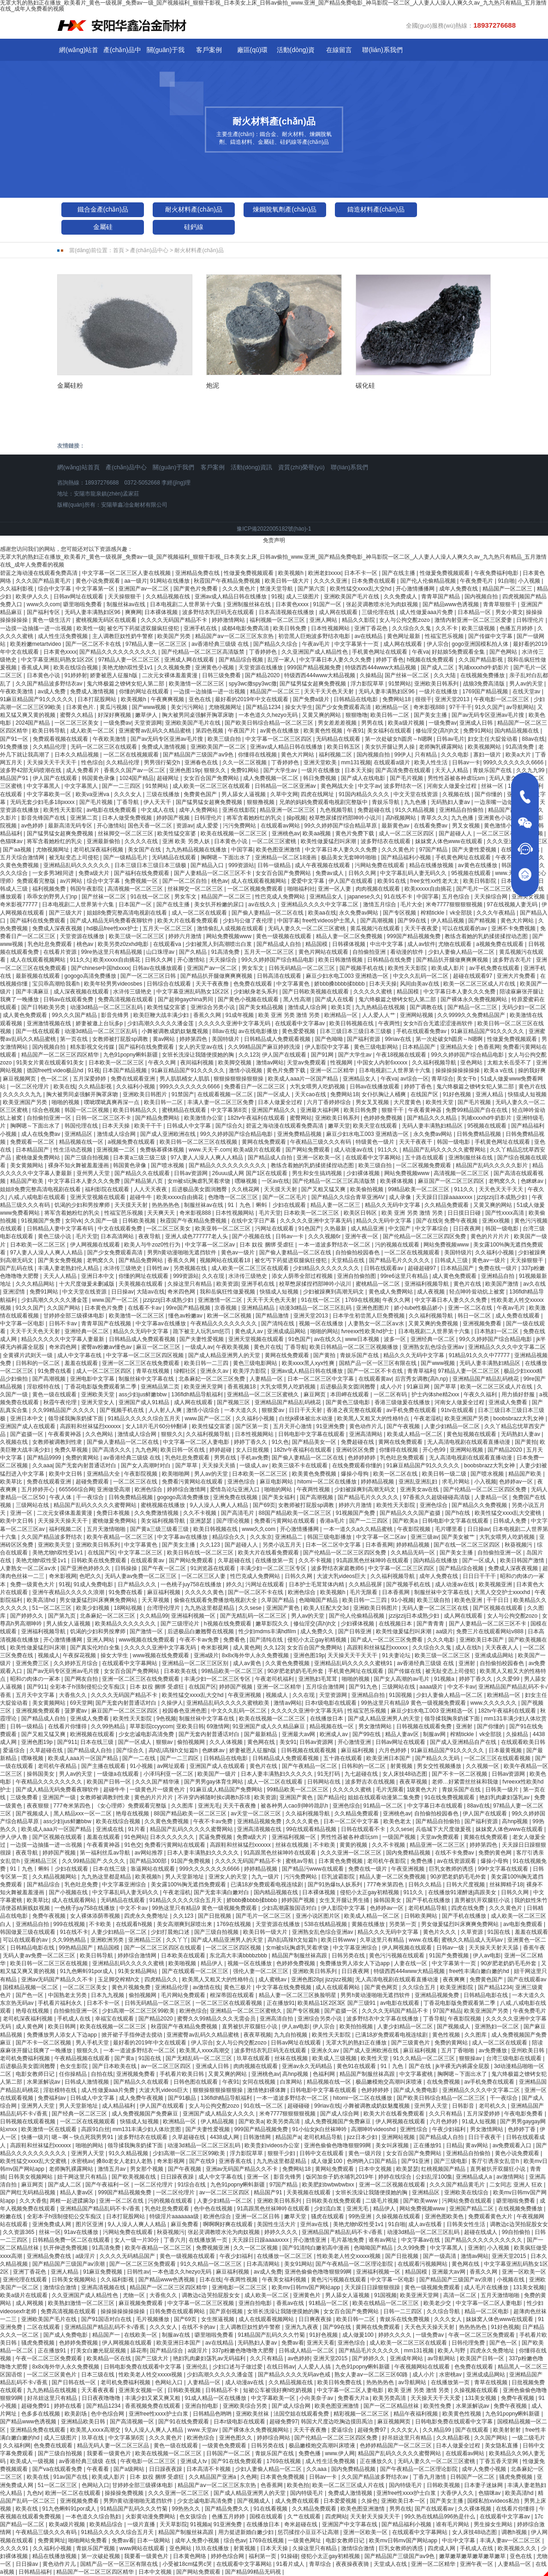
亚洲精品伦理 (172, 1987)
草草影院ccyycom (151, 1726)
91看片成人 (291, 2564)
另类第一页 (403, 1924)
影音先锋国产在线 (44, 818)
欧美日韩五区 (344, 747)
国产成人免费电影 (416, 2090)
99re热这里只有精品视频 (112, 952)
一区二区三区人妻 (204, 1576)
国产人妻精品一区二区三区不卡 (213, 873)
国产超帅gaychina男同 (186, 999)
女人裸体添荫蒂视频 (95, 1916)
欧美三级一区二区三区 (137, 936)
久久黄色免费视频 (288, 1663)
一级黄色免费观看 (225, 2445)
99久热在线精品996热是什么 (441, 2516)
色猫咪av (12, 841)
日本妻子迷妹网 (484, 2485)
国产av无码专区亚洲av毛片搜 (489, 715)
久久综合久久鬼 (412, 628)
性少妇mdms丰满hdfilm (268, 1631)
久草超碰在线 (235, 1560)
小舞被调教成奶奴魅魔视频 (175, 1031)
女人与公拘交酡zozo (405, 620)
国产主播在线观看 (104, 1766)
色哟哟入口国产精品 (372, 2161)
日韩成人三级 (452, 1260)
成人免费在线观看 (518, 1315)
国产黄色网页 (381, 1987)
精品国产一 (106, 2335)
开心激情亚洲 (355, 1742)
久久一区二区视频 (245, 762)
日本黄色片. (81, 707)
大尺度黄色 (408, 1102)
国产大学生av (280, 770)
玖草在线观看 (254, 2058)
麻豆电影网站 (277, 1481)
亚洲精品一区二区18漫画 (286, 857)
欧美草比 (12, 1481)
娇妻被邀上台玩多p (100, 1023)
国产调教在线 (427, 1007)
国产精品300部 (149, 1861)
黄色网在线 (261, 1742)
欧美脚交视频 (235, 1062)
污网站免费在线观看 (380, 865)
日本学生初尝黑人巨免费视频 (369, 1315)
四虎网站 (336, 2516)
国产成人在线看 (335, 999)
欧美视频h (291, 573)
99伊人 (402, 754)
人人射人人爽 (166, 1410)
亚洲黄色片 (307, 2295)
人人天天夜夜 (151, 1189)
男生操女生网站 (494, 2524)
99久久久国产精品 (75, 1015)
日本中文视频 (375, 2169)
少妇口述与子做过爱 (238, 2366)
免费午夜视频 (461, 1220)
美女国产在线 (145, 849)
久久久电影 (455, 754)
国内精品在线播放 (436, 1560)
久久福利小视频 (136, 1086)
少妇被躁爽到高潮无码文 (334, 1291)
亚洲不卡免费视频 (514, 928)
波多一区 (395, 1339)
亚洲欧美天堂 (98, 1394)
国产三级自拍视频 (87, 1157)
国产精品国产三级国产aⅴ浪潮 (69, 2264)
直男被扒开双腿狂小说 (482, 1900)
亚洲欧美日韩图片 (145, 1094)
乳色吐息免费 (82, 1884)
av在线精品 (369, 636)
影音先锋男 (115, 1015)
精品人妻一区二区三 (336, 1205)
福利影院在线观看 (108, 1189)
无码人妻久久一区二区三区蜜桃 (307, 928)
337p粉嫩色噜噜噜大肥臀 (243, 2350)
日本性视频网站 (331, 628)
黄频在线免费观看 (486, 1837)
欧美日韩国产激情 (523, 1560)
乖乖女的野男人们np (53, 896)
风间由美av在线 (420, 984)
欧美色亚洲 (468, 1600)
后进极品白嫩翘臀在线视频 (201, 1631)
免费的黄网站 (83, 1457)
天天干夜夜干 (416, 1142)
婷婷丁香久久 (251, 1442)
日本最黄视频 (505, 1750)
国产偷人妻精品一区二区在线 (268, 913)
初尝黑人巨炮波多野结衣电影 (314, 636)
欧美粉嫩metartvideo (36, 644)
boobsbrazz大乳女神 (519, 1418)
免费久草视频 (71, 1450)
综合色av (235, 2540)
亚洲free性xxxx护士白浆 (159, 2414)
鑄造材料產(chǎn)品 (376, 209)
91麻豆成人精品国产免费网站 (227, 1789)
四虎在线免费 (468, 1908)
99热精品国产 (77, 1947)
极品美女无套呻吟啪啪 (349, 857)
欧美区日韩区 (361, 1213)
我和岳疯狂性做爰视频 (228, 1291)
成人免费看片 (83, 770)
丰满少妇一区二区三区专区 (274, 1568)
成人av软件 (421, 944)
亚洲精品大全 (457, 1047)
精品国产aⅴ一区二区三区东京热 (235, 636)
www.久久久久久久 (494, 1703)
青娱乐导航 (386, 802)
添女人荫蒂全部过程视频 (303, 1276)
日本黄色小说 (44, 675)
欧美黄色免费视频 (315, 1474)
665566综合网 (76, 1489)
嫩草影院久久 (273, 1623)
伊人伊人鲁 (14, 1837)
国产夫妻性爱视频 (475, 849)
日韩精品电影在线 (33, 1947)
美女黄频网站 (27, 1165)
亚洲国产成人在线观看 (28, 1426)
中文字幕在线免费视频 (284, 1987)
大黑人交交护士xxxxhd (503, 1592)
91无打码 (329, 1774)
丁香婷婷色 (263, 652)
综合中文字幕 (55, 588)
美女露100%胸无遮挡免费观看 (189, 1884)
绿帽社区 (185, 1371)
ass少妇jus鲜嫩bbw (143, 1394)
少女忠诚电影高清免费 (147, 1734)
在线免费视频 (444, 2082)
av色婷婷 (33, 825)
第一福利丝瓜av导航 (105, 1852)
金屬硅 (103, 226)
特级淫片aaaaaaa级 (174, 2216)
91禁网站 (399, 683)
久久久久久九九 (23, 1094)
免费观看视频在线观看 (61, 739)
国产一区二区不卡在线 (94, 644)
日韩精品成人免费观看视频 (278, 1039)
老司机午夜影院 (387, 1861)
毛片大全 (411, 904)
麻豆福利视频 (164, 1592)
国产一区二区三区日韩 (148, 976)
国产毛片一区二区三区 (484, 889)
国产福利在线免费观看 (142, 873)
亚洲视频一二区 (116, 1149)
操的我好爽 (532, 1070)
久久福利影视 (17, 588)
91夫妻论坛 (397, 1655)
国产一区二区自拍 (185, 881)
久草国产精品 (278, 1600)
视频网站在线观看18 (226, 1260)
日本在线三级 (97, 1742)
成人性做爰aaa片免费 (426, 612)
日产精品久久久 (138, 1584)
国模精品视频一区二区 (31, 1987)
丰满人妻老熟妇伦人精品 (69, 1268)
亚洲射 (468, 1663)
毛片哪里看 (449, 1529)
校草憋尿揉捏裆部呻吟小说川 (345, 818)
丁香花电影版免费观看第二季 (101, 1386)
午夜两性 (389, 1023)
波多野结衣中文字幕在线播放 (383, 2018)
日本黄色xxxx (292, 604)
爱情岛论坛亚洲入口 (235, 1489)
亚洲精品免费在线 (198, 573)
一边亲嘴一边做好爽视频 (505, 802)
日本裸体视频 (161, 612)
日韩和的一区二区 (38, 1363)
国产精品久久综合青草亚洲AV (348, 1197)
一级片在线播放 (439, 691)
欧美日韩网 (62, 2026)
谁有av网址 (383, 2240)
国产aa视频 (18, 849)
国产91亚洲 (416, 2161)
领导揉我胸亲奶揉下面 (76, 1418)
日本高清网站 (118, 1236)
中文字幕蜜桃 (416, 2074)
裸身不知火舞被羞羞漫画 (79, 1165)
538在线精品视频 (326, 1924)
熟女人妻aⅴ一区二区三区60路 (371, 2374)
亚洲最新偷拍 (104, 841)
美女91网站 (298, 2264)
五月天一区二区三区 (168, 928)
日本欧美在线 (181, 1671)
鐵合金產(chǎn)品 (102, 209)
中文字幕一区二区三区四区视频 (145, 1355)
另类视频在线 (190, 1268)
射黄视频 (402, 1766)
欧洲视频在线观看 (93, 1734)
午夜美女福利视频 (285, 2279)
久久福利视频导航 (435, 1062)
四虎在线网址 (318, 794)
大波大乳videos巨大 (342, 1576)
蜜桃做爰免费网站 (38, 1157)
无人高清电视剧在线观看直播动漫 (469, 1442)
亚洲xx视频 (496, 1220)
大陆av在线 (151, 1291)
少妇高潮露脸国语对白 (290, 1908)
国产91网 (323, 1055)
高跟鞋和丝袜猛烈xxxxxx (91, 1426)
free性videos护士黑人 (329, 920)
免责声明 (274, 540)
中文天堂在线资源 (416, 794)
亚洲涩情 (14, 1291)
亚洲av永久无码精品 (308, 2066)
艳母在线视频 (133, 1813)
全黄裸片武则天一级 (28, 1355)
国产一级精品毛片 (126, 857)
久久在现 (214, 1276)
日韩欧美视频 (139, 1220)
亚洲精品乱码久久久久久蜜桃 (129, 1963)
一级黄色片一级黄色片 (158, 1789)
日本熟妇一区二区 (497, 1331)
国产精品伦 (331, 1797)
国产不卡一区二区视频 (460, 1774)
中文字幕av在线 (421, 2240)
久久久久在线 (142, 841)
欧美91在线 (392, 881)
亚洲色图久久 (236, 2437)
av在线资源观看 (457, 1861)
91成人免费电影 (93, 1584)
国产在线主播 (399, 573)
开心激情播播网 (416, 588)
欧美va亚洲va (93, 794)
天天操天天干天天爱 (436, 2398)
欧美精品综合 (106, 2524)
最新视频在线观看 (38, 976)
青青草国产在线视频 (106, 1323)
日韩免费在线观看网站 (177, 2311)
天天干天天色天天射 (329, 691)
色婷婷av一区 (516, 1481)
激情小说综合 (203, 1410)
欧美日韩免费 (290, 628)
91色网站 (135, 1837)
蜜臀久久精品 (77, 715)
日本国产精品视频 (125, 1070)
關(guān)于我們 (166, 52)
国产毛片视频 (407, 778)
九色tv (34, 2493)
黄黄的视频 (354, 1845)
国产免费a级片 (312, 699)
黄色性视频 (446, 2035)
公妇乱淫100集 (434, 2177)
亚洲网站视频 (417, 1015)
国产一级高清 (440, 2256)
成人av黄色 (247, 1663)
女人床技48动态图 (405, 1774)
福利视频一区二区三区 (278, 620)
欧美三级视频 (479, 628)
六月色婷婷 (393, 1750)
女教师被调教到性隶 (57, 1442)
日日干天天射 (306, 1410)
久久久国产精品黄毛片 (44, 581)
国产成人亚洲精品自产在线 (464, 1742)
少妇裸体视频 (363, 1173)
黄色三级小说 (55, 1236)
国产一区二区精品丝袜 (391, 2406)
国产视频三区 (234, 1402)
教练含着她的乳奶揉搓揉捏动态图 (487, 936)
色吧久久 (90, 1576)
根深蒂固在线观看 (233, 1995)
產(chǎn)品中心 (122, 52)
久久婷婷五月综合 (76, 1663)
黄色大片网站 (298, 754)
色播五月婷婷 (517, 628)
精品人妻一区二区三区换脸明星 (298, 1995)
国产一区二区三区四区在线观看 (163, 1947)
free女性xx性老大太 (435, 881)
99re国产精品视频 (189, 1308)
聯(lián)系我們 (382, 49)
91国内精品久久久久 (365, 794)
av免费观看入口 (513, 2145)
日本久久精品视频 (77, 754)
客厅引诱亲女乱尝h (495, 2161)
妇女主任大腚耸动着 (493, 739)
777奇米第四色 (73, 1805)
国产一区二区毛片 (285, 1197)
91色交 (132, 1845)
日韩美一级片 (502, 1789)
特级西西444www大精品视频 (381, 667)
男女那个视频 (147, 2169)
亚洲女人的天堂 (228, 1876)
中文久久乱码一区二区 (421, 976)
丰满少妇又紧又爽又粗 (153, 2398)
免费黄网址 (52, 2540)
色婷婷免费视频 (383, 1118)
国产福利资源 (364, 1039)
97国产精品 (434, 849)
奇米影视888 (429, 707)
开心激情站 (111, 825)
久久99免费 (412, 2248)
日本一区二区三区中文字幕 (321, 1379)
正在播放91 (281, 2003)
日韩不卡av (63, 1323)
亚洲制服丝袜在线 (249, 604)
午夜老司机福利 (275, 1679)
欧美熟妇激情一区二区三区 (82, 2303)
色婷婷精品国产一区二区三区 (396, 2445)
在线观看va (168, 944)
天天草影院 (173, 2524)
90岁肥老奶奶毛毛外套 (296, 1671)
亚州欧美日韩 (528, 2050)
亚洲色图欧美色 (445, 2216)
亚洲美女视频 (529, 896)
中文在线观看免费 (120, 1228)
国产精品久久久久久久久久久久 (118, 652)
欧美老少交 (438, 2303)
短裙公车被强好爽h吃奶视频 (278, 2390)
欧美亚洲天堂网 (204, 1386)
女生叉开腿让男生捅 (344, 1900)
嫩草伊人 (147, 715)
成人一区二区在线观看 (200, 913)
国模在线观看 (267, 2516)
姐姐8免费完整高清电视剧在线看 (128, 913)
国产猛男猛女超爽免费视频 (313, 683)
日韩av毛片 (450, 739)
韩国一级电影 (454, 1142)
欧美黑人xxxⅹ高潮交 (205, 2050)
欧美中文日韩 (66, 1474)
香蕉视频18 (242, 1386)
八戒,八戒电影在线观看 (37, 1197)
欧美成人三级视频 (335, 2058)
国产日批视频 (215, 1916)
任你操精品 (73, 2074)
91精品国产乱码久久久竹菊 (272, 2335)
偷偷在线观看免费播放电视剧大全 (216, 1600)
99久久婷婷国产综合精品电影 (278, 960)
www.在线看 (424, 1940)
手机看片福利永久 (60, 2003)
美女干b (467, 1078)
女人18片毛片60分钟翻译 (157, 1426)
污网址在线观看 (275, 1228)
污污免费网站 (240, 825)
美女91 (288, 1742)
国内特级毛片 (406, 2485)
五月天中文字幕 (36, 1695)
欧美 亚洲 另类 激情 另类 (290, 1015)
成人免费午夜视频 (142, 2098)
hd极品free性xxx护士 (113, 928)
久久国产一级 (101, 1220)
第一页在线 (74, 1039)
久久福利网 (16, 2445)
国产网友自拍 (82, 1679)
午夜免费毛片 (477, 581)
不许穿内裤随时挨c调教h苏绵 (214, 1797)
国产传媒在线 (405, 1671)
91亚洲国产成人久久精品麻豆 (269, 1726)
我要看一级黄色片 (109, 2453)
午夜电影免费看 (524, 2113)
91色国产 (309, 1228)
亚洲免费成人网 (52, 2224)
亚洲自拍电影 (255, 2303)
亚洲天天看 (320, 2343)
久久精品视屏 (366, 1584)
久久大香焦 (33, 2201)
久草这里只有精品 (382, 1940)
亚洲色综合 (241, 1481)
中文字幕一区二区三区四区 (279, 739)
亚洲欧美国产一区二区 (219, 747)
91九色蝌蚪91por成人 (87, 1971)
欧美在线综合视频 (76, 667)
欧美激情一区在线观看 (49, 2129)
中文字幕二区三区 (141, 1552)
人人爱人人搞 (315, 2366)
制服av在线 (176, 2335)
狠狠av (165, 1742)
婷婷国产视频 (173, 818)
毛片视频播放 (153, 2319)
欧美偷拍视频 (367, 1189)
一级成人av (199, 1347)
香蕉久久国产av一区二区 (135, 770)
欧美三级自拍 (225, 739)
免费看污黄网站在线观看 (193, 1481)
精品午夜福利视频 (416, 2414)
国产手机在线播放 (429, 1900)
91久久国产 (489, 707)
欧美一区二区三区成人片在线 (480, 984)
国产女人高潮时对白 (146, 1465)
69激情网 (218, 1726)
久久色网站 (99, 1434)
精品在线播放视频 (432, 865)
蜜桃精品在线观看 (185, 1110)
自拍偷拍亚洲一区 (49, 1118)
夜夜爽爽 (454, 1979)
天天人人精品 (452, 770)
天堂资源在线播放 (261, 667)
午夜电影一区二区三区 (502, 699)
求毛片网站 (456, 1481)
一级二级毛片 (528, 2437)
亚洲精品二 (289, 1537)
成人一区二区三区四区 (407, 833)
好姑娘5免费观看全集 (459, 652)
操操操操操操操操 (458, 1070)
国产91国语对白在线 (107, 2319)
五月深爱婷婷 (90, 1078)
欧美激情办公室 (204, 1118)
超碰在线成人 (481, 2232)
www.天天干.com (210, 1149)
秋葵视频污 (519, 1545)
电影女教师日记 (36, 2074)
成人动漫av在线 (354, 1149)
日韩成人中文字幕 (189, 1126)
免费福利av (52, 2098)
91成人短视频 (479, 2121)
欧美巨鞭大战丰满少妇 (161, 1015)
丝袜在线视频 (292, 1845)
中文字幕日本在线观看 (435, 1805)
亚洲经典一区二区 (87, 1331)
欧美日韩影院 (480, 881)
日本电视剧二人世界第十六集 (186, 604)
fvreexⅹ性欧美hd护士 (368, 1331)
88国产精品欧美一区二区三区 (296, 1513)
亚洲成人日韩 (476, 723)
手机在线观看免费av (422, 1031)
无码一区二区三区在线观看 (104, 747)
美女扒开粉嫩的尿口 (219, 904)
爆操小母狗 (355, 1474)
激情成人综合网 (308, 1007)
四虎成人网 (442, 2548)
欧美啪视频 (182, 1963)
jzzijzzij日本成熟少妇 (503, 1197)
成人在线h (468, 1647)
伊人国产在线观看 (55, 778)
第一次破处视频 (101, 2556)
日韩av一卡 (466, 762)
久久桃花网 (246, 1189)
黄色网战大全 (338, 786)
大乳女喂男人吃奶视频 (318, 1086)
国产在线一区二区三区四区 (467, 1545)
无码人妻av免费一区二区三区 (142, 1576)
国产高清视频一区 (132, 2421)
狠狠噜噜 (356, 715)
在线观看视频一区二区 (225, 1094)
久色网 (248, 2477)
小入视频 (530, 581)
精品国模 (317, 944)
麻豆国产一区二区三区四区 (452, 1181)
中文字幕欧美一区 (49, 794)
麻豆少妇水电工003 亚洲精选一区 (348, 976)
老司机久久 (493, 2106)
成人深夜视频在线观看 (82, 991)
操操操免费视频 (125, 2493)
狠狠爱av (274, 1410)
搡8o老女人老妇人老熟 (125, 2161)
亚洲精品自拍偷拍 (462, 810)
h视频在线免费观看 (431, 659)
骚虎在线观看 (328, 2216)
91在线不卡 (399, 896)
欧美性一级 (90, 628)
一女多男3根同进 (54, 873)
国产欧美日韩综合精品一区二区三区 (270, 723)
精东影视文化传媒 (93, 1047)
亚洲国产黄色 (283, 1608)
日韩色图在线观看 (196, 2082)
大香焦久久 (73, 1695)
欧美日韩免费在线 (340, 2382)
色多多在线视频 (41, 2414)
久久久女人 (128, 794)
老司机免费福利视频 (25, 2058)
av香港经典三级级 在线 (220, 644)
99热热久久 (187, 2508)
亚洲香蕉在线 (236, 2161)
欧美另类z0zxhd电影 (124, 944)
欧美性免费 (438, 2406)
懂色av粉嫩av (186, 1315)
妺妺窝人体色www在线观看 (449, 841)
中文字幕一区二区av (211, 1244)
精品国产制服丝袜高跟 (300, 1955)
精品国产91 (15, 778)
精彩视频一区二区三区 (362, 2414)
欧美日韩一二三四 (207, 1363)
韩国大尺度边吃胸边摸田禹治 (337, 2421)
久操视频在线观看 (399, 2216)
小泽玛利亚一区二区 (169, 1774)
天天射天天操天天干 (375, 2516)
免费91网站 (477, 730)
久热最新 (336, 1228)
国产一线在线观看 (38, 1031)
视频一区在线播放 (322, 1323)
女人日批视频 (253, 1450)
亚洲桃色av (286, 833)
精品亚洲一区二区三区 (288, 810)
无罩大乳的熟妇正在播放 (357, 2042)
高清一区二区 (460, 2295)
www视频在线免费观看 (147, 1640)
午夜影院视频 (141, 1474)
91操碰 (289, 2556)
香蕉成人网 (35, 667)
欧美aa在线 (322, 913)
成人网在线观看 (339, 612)
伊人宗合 (438, 644)
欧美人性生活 (431, 762)
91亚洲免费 (331, 1426)
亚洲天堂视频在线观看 (98, 1197)
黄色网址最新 (404, 636)
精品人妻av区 (402, 1734)
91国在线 (500, 1932)
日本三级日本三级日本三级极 (151, 865)
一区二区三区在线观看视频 (510, 833)
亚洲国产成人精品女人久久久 (219, 2113)
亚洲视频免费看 (483, 1323)
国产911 (37, 1687)
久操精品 (371, 675)
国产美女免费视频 (60, 1260)
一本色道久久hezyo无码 (268, 715)
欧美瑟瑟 (407, 2169)
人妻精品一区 (267, 1379)
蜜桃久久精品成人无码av (472, 1940)
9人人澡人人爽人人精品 (220, 1505)
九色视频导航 (337, 810)
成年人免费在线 (459, 588)
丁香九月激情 (430, 2477)
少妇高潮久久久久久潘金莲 (161, 1023)
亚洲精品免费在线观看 (38, 2430)
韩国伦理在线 (82, 1126)
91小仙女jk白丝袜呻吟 (320, 2129)
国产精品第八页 (144, 1181)
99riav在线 (398, 1039)
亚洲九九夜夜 (302, 2327)
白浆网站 (292, 2082)
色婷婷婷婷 (362, 1457)
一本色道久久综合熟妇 (94, 2516)
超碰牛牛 (141, 1197)
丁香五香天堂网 (499, 2461)
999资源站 (241, 865)
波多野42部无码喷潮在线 (31, 770)
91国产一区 (328, 604)
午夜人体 (61, 1497)
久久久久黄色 (303, 1821)
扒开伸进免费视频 (66, 2248)
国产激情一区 (147, 1631)
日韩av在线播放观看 (158, 968)
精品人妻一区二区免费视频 (350, 936)
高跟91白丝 (95, 2129)
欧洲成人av (334, 1734)
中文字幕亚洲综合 (125, 1884)
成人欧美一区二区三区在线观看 (212, 786)
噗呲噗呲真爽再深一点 (112, 1102)
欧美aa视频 (318, 833)
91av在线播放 (82, 2232)
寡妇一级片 (487, 754)
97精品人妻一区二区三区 (157, 644)
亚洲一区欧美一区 (319, 1157)
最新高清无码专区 (71, 825)
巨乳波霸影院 (339, 1876)
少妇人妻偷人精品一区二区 (462, 952)
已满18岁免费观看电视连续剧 (268, 1884)
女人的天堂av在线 (202, 1047)
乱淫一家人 (282, 659)
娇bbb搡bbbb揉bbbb (340, 984)
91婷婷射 (76, 675)
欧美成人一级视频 (33, 2461)
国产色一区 (30, 1995)
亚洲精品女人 (327, 896)
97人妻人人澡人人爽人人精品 (208, 1157)
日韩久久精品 (425, 1884)
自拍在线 (102, 2074)
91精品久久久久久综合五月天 (144, 1418)
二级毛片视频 (382, 2201)
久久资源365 (19, 2232)
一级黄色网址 (305, 2540)
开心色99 (435, 1450)
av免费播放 (493, 2050)
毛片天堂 (270, 1213)
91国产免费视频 (191, 1861)
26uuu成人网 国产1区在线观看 (250, 1173)
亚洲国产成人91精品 (145, 1402)
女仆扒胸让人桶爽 (384, 1094)
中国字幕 (242, 849)
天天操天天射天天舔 (494, 1947)
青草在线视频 (153, 1371)
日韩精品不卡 (222, 2390)
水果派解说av (44, 2082)
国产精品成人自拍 (279, 944)
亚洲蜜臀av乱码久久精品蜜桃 (155, 730)
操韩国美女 (41, 1774)
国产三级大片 (66, 913)
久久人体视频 (226, 1742)
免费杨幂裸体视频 (162, 1149)
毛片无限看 (364, 1592)
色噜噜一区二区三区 (233, 1197)
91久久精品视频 (415, 810)
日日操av (122, 1291)
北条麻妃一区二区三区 (108, 1616)
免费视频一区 (142, 881)
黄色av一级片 (238, 1252)
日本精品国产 (419, 1047)
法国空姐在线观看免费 (302, 2414)
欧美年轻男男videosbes (113, 984)
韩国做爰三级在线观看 (28, 1932)
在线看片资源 (60, 952)
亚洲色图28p (306, 1979)
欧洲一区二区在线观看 (73, 2493)
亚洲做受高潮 (114, 1489)
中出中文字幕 (387, 944)
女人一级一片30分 (137, 2240)
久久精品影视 (95, 1086)
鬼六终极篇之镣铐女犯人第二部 (126, 683)
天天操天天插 (219, 1465)
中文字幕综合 (432, 1228)
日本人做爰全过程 (281, 1102)
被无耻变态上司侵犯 (74, 857)
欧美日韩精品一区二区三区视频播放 (354, 1347)
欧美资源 (227, 1284)
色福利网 (324, 2074)
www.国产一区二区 (116, 1300)
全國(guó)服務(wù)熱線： (461, 25)
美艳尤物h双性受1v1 (128, 667)
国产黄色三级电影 (348, 1402)
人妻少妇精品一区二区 (452, 1426)
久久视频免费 (174, 667)
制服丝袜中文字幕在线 (147, 1379)
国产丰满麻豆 (33, 991)
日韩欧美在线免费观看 (99, 1560)
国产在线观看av (527, 1979)
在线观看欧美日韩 (523, 1742)
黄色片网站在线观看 (324, 952)
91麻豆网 (419, 1386)
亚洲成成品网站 (287, 1331)
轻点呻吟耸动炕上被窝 (477, 1291)
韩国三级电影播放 (330, 1537)
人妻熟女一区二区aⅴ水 (376, 1323)
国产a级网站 (129, 2469)
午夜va (420, 652)
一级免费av (117, 723)
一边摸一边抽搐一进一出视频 (36, 628)
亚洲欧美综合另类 (245, 2406)
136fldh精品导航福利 (197, 1394)
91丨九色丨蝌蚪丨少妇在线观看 (268, 1205)
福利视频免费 (49, 889)
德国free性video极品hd (56, 1070)
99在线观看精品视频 (312, 1829)
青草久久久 (434, 818)
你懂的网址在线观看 (144, 691)
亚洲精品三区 (41, 1861)
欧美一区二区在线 (396, 1474)
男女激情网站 (375, 1726)
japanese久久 (364, 896)
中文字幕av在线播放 (161, 1323)
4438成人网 (225, 2137)
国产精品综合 (44, 1884)
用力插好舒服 (518, 1394)
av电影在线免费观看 (112, 810)
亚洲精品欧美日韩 (84, 2421)
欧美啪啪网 (176, 1474)
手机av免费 (254, 1457)
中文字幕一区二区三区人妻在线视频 (127, 573)
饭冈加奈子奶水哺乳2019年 (340, 2177)
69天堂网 (81, 1703)
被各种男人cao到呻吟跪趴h (295, 1805)
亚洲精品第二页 (161, 1386)
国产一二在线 (139, 1758)
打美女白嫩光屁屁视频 (99, 2350)
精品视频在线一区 (82, 1142)
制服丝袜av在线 (127, 604)
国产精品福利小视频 (406, 857)
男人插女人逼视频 (69, 1623)
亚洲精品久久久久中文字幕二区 (320, 904)
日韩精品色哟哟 (213, 2414)
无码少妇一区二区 (524, 1007)
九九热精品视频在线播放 (197, 849)
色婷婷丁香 (522, 2129)
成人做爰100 (327, 2161)
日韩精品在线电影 (356, 699)
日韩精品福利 (35, 2572)
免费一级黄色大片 (33, 1584)
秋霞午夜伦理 (60, 1402)
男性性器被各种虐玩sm (457, 778)
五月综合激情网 (326, 1687)
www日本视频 (363, 1339)
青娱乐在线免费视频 (405, 2319)
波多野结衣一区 (404, 786)
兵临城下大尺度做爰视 (444, 1829)
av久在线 (534, 1284)
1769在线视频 (362, 1300)
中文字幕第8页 (230, 1110)
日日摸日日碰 (464, 1213)
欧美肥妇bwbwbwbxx (329, 2184)
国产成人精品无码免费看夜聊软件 (112, 920)
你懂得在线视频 (258, 754)
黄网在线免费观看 (264, 1142)
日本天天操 (358, 770)
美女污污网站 (188, 707)
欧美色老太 (397, 1821)
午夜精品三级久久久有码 (321, 1142)
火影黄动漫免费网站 (151, 2516)
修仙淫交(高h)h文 (438, 730)
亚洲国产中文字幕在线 (350, 2524)
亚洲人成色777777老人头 (197, 1236)
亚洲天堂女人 (98, 1402)
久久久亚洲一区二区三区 (352, 1852)
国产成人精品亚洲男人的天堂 (225, 1355)
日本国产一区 (136, 904)
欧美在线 (65, 1086)
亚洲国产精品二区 (472, 2208)
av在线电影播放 (258, 1031)
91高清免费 (521, 747)
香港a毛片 (333, 1521)
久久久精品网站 (36, 1284)
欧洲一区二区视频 (230, 1315)
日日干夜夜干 (485, 2137)
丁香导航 (128, 802)
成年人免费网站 (199, 810)
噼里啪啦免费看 (83, 604)
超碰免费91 (36, 2406)
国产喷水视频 (168, 1165)
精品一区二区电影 (487, 2311)
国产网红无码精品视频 (28, 2192)
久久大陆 (445, 675)
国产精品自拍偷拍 (438, 1821)
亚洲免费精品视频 (300, 1134)
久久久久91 (15, 2548)
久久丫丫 (177, 1940)
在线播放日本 (327, 1718)
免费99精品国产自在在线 (477, 1110)
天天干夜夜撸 (213, 984)
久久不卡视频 (200, 1513)
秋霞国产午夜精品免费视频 (228, 581)
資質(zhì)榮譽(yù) (301, 467)
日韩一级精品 (274, 865)
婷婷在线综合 (395, 2177)
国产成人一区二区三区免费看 (387, 1640)
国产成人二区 (438, 667)
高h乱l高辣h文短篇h (174, 1750)
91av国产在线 (71, 2477)
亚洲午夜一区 (362, 1236)
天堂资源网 (148, 723)
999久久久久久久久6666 (514, 762)
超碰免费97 (283, 2421)
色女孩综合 (193, 2516)
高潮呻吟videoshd (374, 2129)
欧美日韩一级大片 (287, 581)
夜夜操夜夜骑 (353, 2564)
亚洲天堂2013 (453, 699)
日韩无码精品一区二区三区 (302, 968)
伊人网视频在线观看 (95, 1244)
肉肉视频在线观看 (378, 889)
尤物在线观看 (455, 944)
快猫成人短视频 (527, 1094)
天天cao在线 (311, 1094)
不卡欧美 (325, 1845)
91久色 (280, 1442)
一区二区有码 (391, 1394)
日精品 (454, 2145)
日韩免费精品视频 (479, 1134)
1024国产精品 (136, 778)
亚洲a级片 (206, 1655)
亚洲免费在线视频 (236, 1497)
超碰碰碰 (299, 2106)
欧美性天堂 (440, 1102)
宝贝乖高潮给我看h (56, 984)
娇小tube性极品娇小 (419, 1308)
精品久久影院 (359, 620)
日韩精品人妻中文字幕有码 (61, 1228)
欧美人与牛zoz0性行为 (153, 1244)
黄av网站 (165, 1039)
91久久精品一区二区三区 (424, 2058)
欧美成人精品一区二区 (415, 1434)
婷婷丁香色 (390, 659)
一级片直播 (141, 2524)
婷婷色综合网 (228, 2556)
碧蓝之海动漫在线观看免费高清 (39, 573)
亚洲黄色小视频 (215, 667)
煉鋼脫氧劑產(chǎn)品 (284, 209)
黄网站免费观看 (335, 2169)
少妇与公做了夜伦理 (248, 920)
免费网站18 (397, 699)
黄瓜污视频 (114, 707)
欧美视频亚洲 (496, 1584)
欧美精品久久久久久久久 (126, 1623)
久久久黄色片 (239, 588)
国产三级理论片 (181, 1623)
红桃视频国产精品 (444, 2169)
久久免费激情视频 (157, 1513)
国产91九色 (364, 1687)
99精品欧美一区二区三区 (419, 1189)
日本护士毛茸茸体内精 (317, 1584)
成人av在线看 (425, 2224)
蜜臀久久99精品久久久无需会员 (217, 2018)
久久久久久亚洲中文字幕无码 (235, 1023)
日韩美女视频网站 (31, 2177)
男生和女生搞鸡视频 (317, 1173)
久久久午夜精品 (497, 913)
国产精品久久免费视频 (480, 1505)
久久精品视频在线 (168, 596)
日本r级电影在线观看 (331, 1703)
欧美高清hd (42, 1600)
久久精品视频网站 (55, 1876)
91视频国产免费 (41, 1220)
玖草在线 (93, 2437)
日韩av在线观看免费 (69, 999)
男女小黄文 (509, 612)
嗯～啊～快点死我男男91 (83, 2137)
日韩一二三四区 (403, 2311)
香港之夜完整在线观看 (355, 1410)
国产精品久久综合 (276, 644)
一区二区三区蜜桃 (275, 841)
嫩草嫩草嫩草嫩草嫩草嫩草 (473, 2556)
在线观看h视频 (135, 1924)
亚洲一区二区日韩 (258, 2216)
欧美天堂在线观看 (376, 1126)
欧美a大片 (519, 754)
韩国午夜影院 (87, 889)
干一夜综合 (90, 1497)
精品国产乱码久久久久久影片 (492, 1165)
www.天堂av (204, 2430)
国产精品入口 (208, 865)
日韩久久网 (362, 873)
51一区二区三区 (52, 1608)
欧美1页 (341, 1007)
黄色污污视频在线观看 (397, 1955)
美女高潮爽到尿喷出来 (185, 1924)
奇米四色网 (182, 1291)
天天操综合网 (491, 896)
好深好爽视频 (115, 715)
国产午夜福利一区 (108, 2184)
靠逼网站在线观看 (153, 1869)
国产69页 (264, 1505)
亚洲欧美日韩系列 (437, 683)
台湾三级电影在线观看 (514, 2058)
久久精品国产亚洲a (213, 2477)
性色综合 (92, 762)
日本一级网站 (154, 2540)
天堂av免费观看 (307, 1062)
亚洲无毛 (209, 1805)
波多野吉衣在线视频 (370, 1781)
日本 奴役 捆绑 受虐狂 (267, 1244)
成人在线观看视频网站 (259, 881)
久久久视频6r (325, 1236)
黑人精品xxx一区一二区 (83, 1813)
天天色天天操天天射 (430, 2327)
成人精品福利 (119, 2106)
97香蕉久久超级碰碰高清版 (437, 1497)
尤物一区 (134, 2295)
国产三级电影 (451, 2161)
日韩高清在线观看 (280, 976)
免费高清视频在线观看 (126, 999)
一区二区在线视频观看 (131, 754)
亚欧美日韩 (190, 1726)
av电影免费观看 (523, 1924)
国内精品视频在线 (517, 730)
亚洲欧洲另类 (107, 1940)
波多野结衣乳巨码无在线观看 (219, 612)
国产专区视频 (400, 913)
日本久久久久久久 (173, 1837)
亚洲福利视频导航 (427, 1284)
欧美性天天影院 (63, 810)
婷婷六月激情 (185, 936)
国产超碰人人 (456, 833)
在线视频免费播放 (483, 675)
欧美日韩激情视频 (341, 960)
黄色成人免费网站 (391, 1291)
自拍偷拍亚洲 (369, 952)
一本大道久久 (241, 1410)
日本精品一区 (475, 612)
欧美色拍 (298, 2485)
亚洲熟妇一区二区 (497, 2026)
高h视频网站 (402, 818)
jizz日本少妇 (363, 2137)
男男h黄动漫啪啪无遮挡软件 (182, 1252)
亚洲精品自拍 (498, 1276)
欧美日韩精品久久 (136, 1110)
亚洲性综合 (414, 2129)
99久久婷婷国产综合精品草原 (341, 825)
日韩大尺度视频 (466, 1884)
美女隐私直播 (502, 2445)
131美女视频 (528, 2287)
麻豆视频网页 (20, 1078)
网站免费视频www (229, 936)
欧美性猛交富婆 (177, 833)
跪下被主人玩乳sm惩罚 (202, 1331)
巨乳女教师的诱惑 (452, 1869)
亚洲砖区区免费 (356, 1450)
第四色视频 (210, 730)
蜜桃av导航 (300, 1861)
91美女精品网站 (138, 1971)
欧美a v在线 (499, 1070)
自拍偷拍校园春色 (358, 1252)
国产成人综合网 (340, 2113)
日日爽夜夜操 (315, 2319)
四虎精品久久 (161, 1979)
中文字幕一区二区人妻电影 (197, 1442)
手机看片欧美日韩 (182, 2074)
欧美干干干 (148, 1126)
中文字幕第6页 (127, 2437)
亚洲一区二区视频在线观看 (393, 2184)
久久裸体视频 (475, 2508)
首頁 (118, 250)
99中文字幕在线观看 (504, 1869)
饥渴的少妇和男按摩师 (82, 1205)
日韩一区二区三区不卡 (104, 1118)
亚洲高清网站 (366, 1434)
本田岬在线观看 (350, 1394)
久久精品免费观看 (447, 1205)
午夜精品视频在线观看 (82, 2058)
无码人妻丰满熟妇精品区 (433, 1126)
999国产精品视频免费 (314, 667)
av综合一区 (414, 1078)
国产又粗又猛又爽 (324, 1189)
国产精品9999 (45, 1457)
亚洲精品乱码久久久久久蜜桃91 (354, 1663)
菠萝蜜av (77, 1710)
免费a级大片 (94, 873)
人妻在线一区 (411, 1963)
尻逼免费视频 (216, 1837)
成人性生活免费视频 (63, 636)
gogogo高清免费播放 (91, 976)
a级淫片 (86, 2256)
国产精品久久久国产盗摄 (411, 1513)
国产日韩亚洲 (355, 1631)
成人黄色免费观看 (25, 1015)
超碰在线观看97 (473, 976)
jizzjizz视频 (338, 1979)
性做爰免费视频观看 (249, 573)
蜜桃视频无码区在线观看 (107, 620)
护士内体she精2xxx (436, 1394)
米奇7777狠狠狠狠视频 (455, 904)
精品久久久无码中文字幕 (414, 1355)
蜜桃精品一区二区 (378, 1284)
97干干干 (460, 707)
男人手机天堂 (93, 2042)
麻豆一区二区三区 (159, 1347)
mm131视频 (356, 762)
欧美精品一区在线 (109, 2358)
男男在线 (373, 723)
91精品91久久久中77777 (480, 1355)
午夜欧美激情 (17, 691)
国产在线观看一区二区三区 (196, 1971)
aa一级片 (135, 581)
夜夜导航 (150, 1236)
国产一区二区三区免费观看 (143, 2264)
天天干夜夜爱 (422, 928)
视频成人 (49, 1655)
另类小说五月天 (282, 1545)
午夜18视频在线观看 (402, 1055)
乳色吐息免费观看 (50, 944)
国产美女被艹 (458, 1537)
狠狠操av (471, 2058)
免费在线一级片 (498, 1268)
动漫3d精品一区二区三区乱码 (107, 1007)
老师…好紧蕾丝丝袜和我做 (466, 1781)
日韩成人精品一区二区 (307, 2350)
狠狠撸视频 (261, 802)
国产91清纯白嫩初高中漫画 (316, 2248)
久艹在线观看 (304, 2516)
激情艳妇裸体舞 (267, 2090)
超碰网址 (168, 778)
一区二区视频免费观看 (255, 889)
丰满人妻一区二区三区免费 (221, 1102)
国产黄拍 (325, 1355)
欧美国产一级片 (217, 1774)
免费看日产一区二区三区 (255, 1086)
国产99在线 (413, 920)
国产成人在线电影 (364, 778)
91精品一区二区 (384, 1805)
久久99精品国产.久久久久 (64, 1410)
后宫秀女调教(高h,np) (422, 1379)
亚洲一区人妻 (335, 889)
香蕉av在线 (291, 2303)
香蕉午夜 (534, 1947)
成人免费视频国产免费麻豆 (145, 2113)
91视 (277, 596)
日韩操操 (126, 1568)
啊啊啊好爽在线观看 (228, 2224)
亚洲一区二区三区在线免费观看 (141, 1363)
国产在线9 (428, 1220)
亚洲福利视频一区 (194, 1616)
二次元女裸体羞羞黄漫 (170, 675)
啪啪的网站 (324, 1331)
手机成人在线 (74, 2018)
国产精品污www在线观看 (313, 1869)
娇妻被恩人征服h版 (114, 675)
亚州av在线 (315, 2224)
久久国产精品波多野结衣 (52, 1537)
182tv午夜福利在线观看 (257, 1118)
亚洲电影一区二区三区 (240, 2287)
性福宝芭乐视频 (445, 636)
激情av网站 (270, 1062)
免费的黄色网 (495, 1852)
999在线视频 (70, 1924)
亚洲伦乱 (197, 2366)
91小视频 (402, 1600)
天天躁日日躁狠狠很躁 (373, 2287)
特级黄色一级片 (376, 1142)
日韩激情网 (257, 2137)
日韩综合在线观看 (169, 984)
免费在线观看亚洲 (133, 1078)
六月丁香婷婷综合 (329, 1102)
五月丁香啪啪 (458, 2050)
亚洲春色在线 (202, 762)
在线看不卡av (145, 1308)
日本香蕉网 (379, 1545)
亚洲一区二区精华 (333, 1070)
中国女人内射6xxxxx (383, 1062)
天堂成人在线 (391, 2564)
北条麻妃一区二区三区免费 (212, 1379)
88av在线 (533, 739)
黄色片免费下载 (355, 833)
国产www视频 (149, 707)
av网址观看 (172, 1766)
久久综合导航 (444, 2311)
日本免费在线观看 (374, 581)
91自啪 (506, 581)
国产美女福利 (279, 1497)
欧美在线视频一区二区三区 (234, 833)
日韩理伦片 (530, 620)
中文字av (369, 786)
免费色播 (422, 1861)
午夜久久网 (162, 1062)
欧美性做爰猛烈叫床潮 (329, 841)
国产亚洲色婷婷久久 (86, 1568)
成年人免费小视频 (484, 2469)
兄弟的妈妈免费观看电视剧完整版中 (324, 802)
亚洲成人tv (194, 2461)
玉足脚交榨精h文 (119, 1979)
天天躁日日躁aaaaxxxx (445, 1197)
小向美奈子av (316, 2398)
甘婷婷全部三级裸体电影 (74, 1315)
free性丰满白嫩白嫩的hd (480, 1971)
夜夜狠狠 (38, 1805)
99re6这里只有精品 (405, 1276)
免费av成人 (330, 873)
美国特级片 (226, 1039)
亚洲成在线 (110, 1829)
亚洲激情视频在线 (49, 1023)
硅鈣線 (193, 226)
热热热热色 (166, 1205)
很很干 (423, 699)
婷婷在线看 (68, 2406)
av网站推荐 (149, 1852)
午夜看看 (98, 2469)
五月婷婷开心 (38, 1489)
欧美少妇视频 (93, 1608)
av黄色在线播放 (280, 730)
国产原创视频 (226, 2311)
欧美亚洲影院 (457, 1987)
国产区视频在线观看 (498, 1608)
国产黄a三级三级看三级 (160, 1529)
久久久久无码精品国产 (128, 2256)
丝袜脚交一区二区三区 (126, 833)
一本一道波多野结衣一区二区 (335, 1244)
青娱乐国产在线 (493, 770)
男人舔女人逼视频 (244, 794)
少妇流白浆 (328, 2208)
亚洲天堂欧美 (321, 762)
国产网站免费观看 (308, 1149)
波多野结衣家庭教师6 (338, 1568)
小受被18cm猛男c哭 (188, 2564)
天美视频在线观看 (141, 1284)
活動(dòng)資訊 (296, 52)
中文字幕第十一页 (357, 644)
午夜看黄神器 (425, 1110)
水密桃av (82, 2161)
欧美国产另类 (174, 636)
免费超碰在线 (374, 810)
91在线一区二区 (151, 896)
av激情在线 (207, 1987)
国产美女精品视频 (262, 1007)
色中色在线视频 (214, 2208)
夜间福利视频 (197, 1062)
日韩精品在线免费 (390, 960)
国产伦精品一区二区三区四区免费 (425, 1236)
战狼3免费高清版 (484, 683)
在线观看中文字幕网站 (373, 1157)
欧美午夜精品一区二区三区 (121, 1537)
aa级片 (444, 1631)
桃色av (219, 881)
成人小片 (392, 1386)
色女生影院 (74, 2066)
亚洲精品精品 (258, 1308)
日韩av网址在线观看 (79, 596)
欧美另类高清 (284, 2121)
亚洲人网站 (324, 620)
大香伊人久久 (458, 2493)
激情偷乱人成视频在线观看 (231, 928)
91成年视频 (241, 1015)
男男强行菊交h (163, 762)
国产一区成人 (274, 1094)
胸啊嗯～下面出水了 (226, 857)
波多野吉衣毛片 (513, 960)
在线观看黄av (375, 1379)
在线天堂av (527, 691)
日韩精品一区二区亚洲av (286, 786)
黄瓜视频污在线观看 (375, 928)
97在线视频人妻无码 (513, 904)
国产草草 (446, 1386)
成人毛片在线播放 (487, 2287)
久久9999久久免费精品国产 (471, 1015)
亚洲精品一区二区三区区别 (196, 1663)
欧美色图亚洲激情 (279, 849)
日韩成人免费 (510, 1521)
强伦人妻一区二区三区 (261, 1971)
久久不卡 (447, 628)
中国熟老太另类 (68, 1995)
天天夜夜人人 (502, 1647)
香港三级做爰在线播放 (403, 1402)
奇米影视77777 (19, 904)
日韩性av (158, 1268)
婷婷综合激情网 (187, 1489)
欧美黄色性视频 (324, 730)
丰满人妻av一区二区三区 (511, 2540)
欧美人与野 (452, 2350)
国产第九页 (62, 1616)
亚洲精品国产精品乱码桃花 (486, 1379)
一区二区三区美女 (77, 723)
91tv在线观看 (458, 1410)
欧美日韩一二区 (390, 715)
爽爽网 (133, 612)
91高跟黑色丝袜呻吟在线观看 (373, 1560)
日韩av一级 (451, 1947)
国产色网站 (503, 652)
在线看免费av (431, 825)
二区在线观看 (44, 2327)
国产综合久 (229, 1126)
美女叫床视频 (392, 2145)
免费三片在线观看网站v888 (490, 1631)
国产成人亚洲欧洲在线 (168, 1134)
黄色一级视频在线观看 (284, 936)
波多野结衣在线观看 (386, 841)
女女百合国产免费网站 (212, 778)
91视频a (445, 1679)
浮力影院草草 (368, 683)
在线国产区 (425, 1094)
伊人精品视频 (448, 920)
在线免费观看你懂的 (357, 1465)
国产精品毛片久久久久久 (400, 1260)
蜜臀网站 (301, 1118)
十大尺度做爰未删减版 (87, 1284)
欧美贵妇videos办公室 (272, 2145)
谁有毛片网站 (453, 2524)
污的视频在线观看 (398, 1244)
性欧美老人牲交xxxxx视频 (349, 2256)
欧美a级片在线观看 (257, 1149)
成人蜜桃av (273, 1979)
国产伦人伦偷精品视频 (428, 581)
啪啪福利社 (301, 889)
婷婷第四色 (193, 1039)
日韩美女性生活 (467, 2224)
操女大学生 (299, 707)
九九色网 (146, 1450)
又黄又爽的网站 (322, 715)
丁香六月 (175, 2240)
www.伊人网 (340, 2453)
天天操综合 (223, 960)
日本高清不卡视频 (209, 2469)
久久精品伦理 (50, 747)
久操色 (369, 2501)
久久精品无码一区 (413, 1552)
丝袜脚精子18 (506, 1884)
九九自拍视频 (291, 2035)
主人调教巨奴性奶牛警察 (123, 636)
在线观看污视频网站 (423, 2264)
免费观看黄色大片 (491, 2216)
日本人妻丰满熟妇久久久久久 (277, 1774)
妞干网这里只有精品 (82, 2177)
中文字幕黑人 (44, 786)
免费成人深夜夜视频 (57, 928)
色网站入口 (169, 2382)
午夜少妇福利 (449, 2129)
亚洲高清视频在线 (260, 1829)
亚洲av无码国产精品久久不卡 (58, 1979)
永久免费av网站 (359, 913)
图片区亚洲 (90, 2224)
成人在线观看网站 (74, 1900)
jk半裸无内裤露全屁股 (463, 2066)
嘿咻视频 (246, 1181)
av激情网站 (511, 2177)
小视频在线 (511, 2279)
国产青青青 (431, 1623)
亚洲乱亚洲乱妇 (419, 1481)
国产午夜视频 (404, 1426)
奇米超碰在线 (301, 2524)
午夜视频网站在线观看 (422, 2366)
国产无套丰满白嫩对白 (222, 1892)
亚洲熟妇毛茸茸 (318, 1679)
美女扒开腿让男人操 (390, 747)
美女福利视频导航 (163, 1521)
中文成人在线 (158, 810)
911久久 (80, 960)
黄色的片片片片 (491, 1236)
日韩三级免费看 (222, 675)
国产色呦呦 (329, 1039)
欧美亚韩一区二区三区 (223, 1228)
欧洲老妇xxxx (324, 573)
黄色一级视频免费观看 (433, 2287)
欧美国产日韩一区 (109, 1781)
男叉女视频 (466, 825)
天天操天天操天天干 (63, 1521)
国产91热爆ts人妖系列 (336, 1884)
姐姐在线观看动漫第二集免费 (384, 1797)
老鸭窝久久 (503, 1181)
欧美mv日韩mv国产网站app (306, 2287)
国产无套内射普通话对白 (86, 1465)
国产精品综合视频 (241, 659)
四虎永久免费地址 (147, 1916)
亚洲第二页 (84, 818)
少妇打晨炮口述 (171, 1932)
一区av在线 (276, 1181)
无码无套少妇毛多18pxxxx (43, 802)
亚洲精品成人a (475, 2177)
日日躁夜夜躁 (178, 2177)
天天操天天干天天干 (52, 762)
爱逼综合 (14, 1750)
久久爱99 (508, 1679)
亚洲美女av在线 (420, 1489)
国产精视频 (482, 920)
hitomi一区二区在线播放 (328, 1481)
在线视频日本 (396, 1623)
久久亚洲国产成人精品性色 (315, 652)
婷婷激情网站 (229, 620)
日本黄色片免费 (104, 1308)
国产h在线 (458, 1513)
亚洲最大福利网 (320, 1110)
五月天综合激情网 (23, 857)
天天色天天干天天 (501, 1189)
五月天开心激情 (293, 1426)
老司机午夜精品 (58, 1766)
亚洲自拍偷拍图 (357, 1276)
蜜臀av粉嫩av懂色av (107, 1347)
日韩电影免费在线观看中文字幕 (143, 2366)
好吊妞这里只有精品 (52, 2398)
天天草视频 (156, 1600)
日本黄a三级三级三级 (140, 1157)
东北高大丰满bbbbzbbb (238, 1955)
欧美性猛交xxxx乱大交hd (361, 588)
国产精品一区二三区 (473, 1007)
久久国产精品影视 (481, 659)
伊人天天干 (158, 802)
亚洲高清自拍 (277, 2018)
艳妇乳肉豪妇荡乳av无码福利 (210, 2358)
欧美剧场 (76, 2414)
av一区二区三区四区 (166, 2066)
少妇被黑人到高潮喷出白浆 (219, 944)
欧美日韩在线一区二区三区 (201, 1552)
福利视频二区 (336, 754)
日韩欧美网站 (421, 1916)
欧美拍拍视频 (357, 2026)
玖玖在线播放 (213, 2548)
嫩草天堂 (339, 1126)
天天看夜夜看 (98, 2390)
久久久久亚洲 (331, 581)
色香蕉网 (489, 1047)
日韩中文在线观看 (322, 2153)
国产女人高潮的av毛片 (402, 1679)
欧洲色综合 (149, 1489)
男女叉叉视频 (373, 1102)
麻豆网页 (315, 1394)
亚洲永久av (215, 1371)
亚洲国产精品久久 (274, 1110)
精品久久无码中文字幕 (393, 1205)
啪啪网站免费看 (88, 2540)
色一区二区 (55, 1078)
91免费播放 (15, 747)
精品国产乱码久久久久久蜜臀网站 (445, 1149)
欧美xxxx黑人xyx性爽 (309, 1363)
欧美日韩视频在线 (352, 1023)
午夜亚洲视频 (245, 1695)
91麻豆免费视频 (103, 2272)
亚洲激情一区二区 (221, 1300)
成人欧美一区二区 (93, 730)
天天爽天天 (161, 1213)
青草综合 (442, 1078)
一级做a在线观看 (118, 1774)
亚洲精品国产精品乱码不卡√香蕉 (101, 2208)
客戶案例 (209, 49)
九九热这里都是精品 (210, 1608)
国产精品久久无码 (438, 1758)
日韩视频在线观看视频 (309, 1750)
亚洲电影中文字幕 (93, 1379)
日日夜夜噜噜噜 (102, 2398)
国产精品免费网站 (158, 1118)
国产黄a (125, 2058)
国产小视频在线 (252, 1236)
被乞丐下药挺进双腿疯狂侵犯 (143, 628)
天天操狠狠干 (125, 596)
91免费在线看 (55, 1371)
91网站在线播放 (170, 581)
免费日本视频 (113, 1513)
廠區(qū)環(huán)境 (252, 52)
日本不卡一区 (361, 573)
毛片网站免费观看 (184, 1995)
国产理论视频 (233, 1521)
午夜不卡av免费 (199, 1640)
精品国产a (288, 2137)
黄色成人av (249, 1331)
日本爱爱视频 (340, 2501)
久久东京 (261, 1537)
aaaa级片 (431, 1687)
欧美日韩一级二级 (445, 1474)
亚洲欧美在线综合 (467, 2192)
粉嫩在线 (12, 2216)
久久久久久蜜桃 (373, 991)
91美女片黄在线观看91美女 (50, 1062)
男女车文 (186, 896)
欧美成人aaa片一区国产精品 (304, 1078)
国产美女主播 (431, 715)
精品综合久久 (229, 1537)
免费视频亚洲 (213, 2248)
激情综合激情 (60, 2287)
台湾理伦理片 (164, 1608)
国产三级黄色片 (411, 2042)
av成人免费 (52, 691)
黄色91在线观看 (357, 2066)
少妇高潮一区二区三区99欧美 (139, 2011)
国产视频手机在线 (362, 968)
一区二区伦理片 (30, 1086)
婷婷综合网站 (274, 2437)
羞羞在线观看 (82, 1363)
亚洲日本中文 (98, 1276)
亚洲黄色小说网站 (501, 818)
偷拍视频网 (191, 1742)
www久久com (43, 604)
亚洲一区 (22, 1513)
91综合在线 (193, 2184)
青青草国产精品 (441, 596)
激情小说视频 (246, 1070)
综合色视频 (46, 1110)
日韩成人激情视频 (87, 2082)
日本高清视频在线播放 (287, 612)
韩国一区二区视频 (87, 1110)
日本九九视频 (108, 1995)
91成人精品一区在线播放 (216, 2398)
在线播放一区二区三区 (285, 2256)
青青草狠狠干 (500, 604)
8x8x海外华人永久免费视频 (256, 1655)
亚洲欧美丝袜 (253, 2414)
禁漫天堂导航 (277, 588)
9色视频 (166, 1718)
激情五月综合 (380, 904)
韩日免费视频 (320, 778)
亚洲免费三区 (33, 1663)
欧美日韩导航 (49, 730)
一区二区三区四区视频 (234, 1947)
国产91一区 (15, 739)
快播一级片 (35, 2137)
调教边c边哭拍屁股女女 (519, 2224)
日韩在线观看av (384, 1268)
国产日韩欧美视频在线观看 (316, 991)
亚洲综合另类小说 (213, 1007)
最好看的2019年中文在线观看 (252, 699)
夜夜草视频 (414, 1781)
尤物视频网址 (225, 707)
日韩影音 (464, 2106)
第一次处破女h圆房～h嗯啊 (399, 739)
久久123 (248, 1055)
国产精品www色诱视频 (451, 604)
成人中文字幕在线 (80, 1355)
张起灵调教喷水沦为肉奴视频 (382, 604)
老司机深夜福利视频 (99, 849)
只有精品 (426, 754)
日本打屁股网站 (97, 699)
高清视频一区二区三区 (135, 889)
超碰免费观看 (93, 1481)
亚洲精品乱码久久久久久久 (77, 865)
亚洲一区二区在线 (471, 1308)
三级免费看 (24, 1797)
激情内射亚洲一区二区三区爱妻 (474, 620)
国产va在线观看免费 (58, 2469)
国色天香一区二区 (150, 825)
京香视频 (226, 1308)
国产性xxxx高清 (505, 1213)
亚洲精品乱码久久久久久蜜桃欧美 (228, 1703)
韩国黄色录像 (99, 778)
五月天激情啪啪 (107, 1529)
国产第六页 (312, 588)
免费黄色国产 (201, 794)
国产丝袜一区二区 (407, 675)
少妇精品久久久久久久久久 (327, 1268)
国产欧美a (406, 1521)
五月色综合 (456, 896)
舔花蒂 (139, 2350)
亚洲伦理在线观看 (25, 2279)
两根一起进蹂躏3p (73, 2201)
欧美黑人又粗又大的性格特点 (374, 1418)
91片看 (137, 1829)
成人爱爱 (208, 825)
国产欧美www (421, 2201)
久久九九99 (531, 770)
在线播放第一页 (275, 1560)
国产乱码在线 (17, 1268)
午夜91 (355, 730)
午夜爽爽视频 (168, 699)
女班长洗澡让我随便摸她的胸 (198, 1055)
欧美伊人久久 (33, 596)
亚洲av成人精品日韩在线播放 (231, 596)
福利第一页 (263, 2556)
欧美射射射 (507, 2430)
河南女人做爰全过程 (452, 786)
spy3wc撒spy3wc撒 (253, 683)
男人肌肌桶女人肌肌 (185, 1078)
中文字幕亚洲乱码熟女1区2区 (58, 659)
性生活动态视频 (74, 1149)
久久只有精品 (446, 2113)
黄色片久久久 (440, 1932)
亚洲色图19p (185, 770)
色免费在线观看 (253, 984)
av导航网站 (520, 707)
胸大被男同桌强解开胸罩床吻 (198, 715)
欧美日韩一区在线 (183, 1450)
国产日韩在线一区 (74, 2382)
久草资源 (472, 1932)
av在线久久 (263, 904)
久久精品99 (154, 1616)
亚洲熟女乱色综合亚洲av (434, 1347)
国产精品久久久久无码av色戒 (295, 2374)
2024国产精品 (34, 723)
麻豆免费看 (185, 2224)
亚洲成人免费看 (508, 1402)
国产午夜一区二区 (164, 1568)
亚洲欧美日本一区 (404, 2501)
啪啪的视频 (66, 1102)
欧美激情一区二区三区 (197, 683)
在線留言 (339, 49)
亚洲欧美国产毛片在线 (352, 596)
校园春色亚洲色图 (185, 1710)
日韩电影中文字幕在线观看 (312, 1434)
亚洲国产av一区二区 (144, 588)
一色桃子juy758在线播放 (192, 1584)
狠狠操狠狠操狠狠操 (239, 1078)
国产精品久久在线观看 (142, 1173)
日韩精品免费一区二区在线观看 (71, 2240)
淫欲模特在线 (44, 1386)
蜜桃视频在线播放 (163, 1505)
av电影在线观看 (400, 2003)
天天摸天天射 (281, 1189)
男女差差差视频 (338, 723)
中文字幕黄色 (293, 984)
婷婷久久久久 (281, 2232)
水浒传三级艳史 (133, 991)
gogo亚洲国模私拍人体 (481, 644)
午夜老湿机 (427, 1418)
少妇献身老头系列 (256, 991)
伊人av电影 (487, 1955)
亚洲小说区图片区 (318, 1916)
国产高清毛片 (238, 1513)
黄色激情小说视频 (507, 825)
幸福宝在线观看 (115, 2018)
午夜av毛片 (317, 644)
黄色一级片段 (365, 2153)
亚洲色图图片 (373, 1308)
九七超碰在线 (362, 1774)
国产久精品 (193, 952)
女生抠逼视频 (218, 2319)
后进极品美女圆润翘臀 (200, 1189)
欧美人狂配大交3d (327, 1608)
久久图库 (183, 1805)
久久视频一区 (483, 1766)
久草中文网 (284, 794)
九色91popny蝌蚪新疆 (131, 1055)
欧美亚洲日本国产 (389, 1758)
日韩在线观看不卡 (364, 1829)
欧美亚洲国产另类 (25, 1102)
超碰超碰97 (423, 1268)
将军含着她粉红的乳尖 (254, 818)
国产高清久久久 (112, 1450)
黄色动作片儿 (366, 1426)
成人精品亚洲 (368, 1228)
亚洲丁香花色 (371, 628)
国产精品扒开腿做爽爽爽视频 (452, 960)
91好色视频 (458, 1094)
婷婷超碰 (221, 1450)
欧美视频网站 (485, 747)
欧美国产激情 (502, 1284)
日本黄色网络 (190, 2556)
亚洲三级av (425, 1537)
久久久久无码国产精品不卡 (174, 620)
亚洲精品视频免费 (260, 1821)
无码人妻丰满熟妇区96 (93, 612)
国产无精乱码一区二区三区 (254, 1616)
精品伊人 (212, 1963)
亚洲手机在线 (201, 628)
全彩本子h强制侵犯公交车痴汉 (88, 1687)
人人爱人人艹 (379, 1015)
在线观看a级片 (392, 762)
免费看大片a (354, 2398)
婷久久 (234, 1584)
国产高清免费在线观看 (403, 770)
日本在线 (210, 2279)
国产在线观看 (472, 2430)
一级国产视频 (399, 1837)
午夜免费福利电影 (497, 573)
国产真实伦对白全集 (95, 1647)
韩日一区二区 (475, 1315)
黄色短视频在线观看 (472, 1434)
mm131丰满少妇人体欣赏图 (147, 2129)
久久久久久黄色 (205, 1592)
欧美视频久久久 (518, 2548)
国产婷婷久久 (27, 1616)
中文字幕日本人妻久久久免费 (336, 659)
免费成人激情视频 (93, 691)
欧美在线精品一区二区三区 (386, 2303)
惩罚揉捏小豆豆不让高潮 (309, 2532)
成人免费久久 (317, 1631)
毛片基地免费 (348, 2240)
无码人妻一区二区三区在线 (436, 1608)
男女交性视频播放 (440, 1766)
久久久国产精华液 (158, 1781)
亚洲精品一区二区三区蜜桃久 (263, 1394)
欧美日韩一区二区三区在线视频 (199, 1142)
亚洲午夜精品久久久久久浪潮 (69, 1592)
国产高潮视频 (377, 920)
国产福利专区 (44, 612)
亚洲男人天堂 (38, 2106)
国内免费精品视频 (409, 1852)
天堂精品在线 (348, 1260)
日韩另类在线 (349, 1955)
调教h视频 (514, 2532)
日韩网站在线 (324, 1781)
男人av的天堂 (526, 683)
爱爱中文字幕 (308, 881)
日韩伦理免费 (469, 2343)
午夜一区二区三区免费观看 (482, 2335)
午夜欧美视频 (233, 1347)
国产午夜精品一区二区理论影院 (355, 2264)
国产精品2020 (263, 675)
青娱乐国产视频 (96, 2548)
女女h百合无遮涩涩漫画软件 (438, 1023)
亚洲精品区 (79, 1134)
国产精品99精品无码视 (254, 2572)
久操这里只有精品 (190, 1284)
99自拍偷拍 (517, 2232)
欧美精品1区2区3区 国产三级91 (337, 2003)
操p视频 (296, 818)
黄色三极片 (238, 1987)
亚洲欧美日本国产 (482, 1640)
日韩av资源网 (191, 1173)
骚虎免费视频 (38, 2343)
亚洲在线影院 (239, 810)
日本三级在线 (98, 2374)
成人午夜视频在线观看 (323, 865)
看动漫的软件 (407, 952)
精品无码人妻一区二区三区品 (113, 2445)
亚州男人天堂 (94, 1173)
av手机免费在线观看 (495, 968)
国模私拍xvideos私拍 (494, 2501)
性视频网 (342, 1062)
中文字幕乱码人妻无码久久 (414, 873)
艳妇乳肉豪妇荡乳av (505, 1797)
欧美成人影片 (448, 968)
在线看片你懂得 (68, 1726)
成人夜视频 (431, 1291)
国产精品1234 (264, 707)
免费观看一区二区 (33, 1142)
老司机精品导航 (428, 1908)
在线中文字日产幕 (254, 1220)
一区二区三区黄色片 (52, 2374)
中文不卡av (461, 1687)
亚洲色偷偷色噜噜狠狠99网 (338, 2145)
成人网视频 (30, 2303)
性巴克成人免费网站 (280, 896)
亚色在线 (200, 699)
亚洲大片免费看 (517, 976)
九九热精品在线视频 (380, 1007)
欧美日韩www (339, 1940)
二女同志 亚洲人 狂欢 (516, 2184)
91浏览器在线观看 (214, 1568)
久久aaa (42, 1465)
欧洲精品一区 (392, 707)
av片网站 (72, 881)
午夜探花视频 (80, 1655)
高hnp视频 (515, 1821)
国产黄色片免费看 (196, 588)
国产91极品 (183, 2098)
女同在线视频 (259, 2082)
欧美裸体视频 (397, 1181)
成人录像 (400, 1197)
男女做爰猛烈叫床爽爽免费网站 (99, 1600)
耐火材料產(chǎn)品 (193, 209)
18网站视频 (129, 1608)
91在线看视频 (271, 2508)
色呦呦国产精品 (319, 1600)
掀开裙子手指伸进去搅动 (132, 2035)
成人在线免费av (41, 1134)
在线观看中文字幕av (301, 1023)
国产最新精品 (261, 1734)
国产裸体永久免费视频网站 (474, 999)
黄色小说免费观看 (98, 581)
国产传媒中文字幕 (491, 636)
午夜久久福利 (481, 1394)
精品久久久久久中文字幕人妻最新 (63, 1339)
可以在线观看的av (465, 928)
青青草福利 (421, 1371)
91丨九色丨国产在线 (407, 2066)
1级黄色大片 (423, 1789)
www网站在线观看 (142, 2548)
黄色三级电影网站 (376, 1047)
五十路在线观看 (425, 1157)
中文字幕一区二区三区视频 (201, 2303)
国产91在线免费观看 (184, 2421)
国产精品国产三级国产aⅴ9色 (199, 754)
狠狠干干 (393, 1110)
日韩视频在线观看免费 (424, 1726)
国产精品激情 (273, 1315)
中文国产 (400, 1228)
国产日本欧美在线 (115, 2066)
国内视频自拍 (482, 596)
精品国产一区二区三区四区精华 (60, 1055)
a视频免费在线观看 (500, 944)
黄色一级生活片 (52, 620)
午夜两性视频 (314, 1489)
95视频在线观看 (471, 873)
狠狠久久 (215, 770)
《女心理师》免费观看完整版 (131, 1805)
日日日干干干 (480, 1576)
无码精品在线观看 (339, 739)
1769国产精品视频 (485, 691)
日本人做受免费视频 (127, 818)
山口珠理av (161, 952)
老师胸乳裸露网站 (442, 747)
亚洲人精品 (490, 1094)
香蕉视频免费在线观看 (153, 2406)
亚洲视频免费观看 (38, 1710)
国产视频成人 (33, 1813)
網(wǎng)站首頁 (78, 52)
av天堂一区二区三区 (256, 1813)
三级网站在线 (33, 1505)
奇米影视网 (63, 1576)
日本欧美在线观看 (184, 1955)
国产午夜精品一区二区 (310, 1766)
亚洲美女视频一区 (141, 2390)
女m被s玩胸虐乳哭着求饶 (199, 1181)
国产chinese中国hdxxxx (100, 968)
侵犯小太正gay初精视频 (317, 1640)
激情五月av (112, 2169)
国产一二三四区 (122, 786)
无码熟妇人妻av (451, 802)
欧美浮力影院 (250, 1371)
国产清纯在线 (278, 1323)
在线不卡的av (199, 2327)
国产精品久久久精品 (432, 1118)
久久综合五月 (419, 1987)
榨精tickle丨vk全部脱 (447, 913)
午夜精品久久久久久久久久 (224, 1323)
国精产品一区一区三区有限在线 (378, 1363)
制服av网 (435, 1734)
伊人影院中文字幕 (328, 1047)
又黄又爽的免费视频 (433, 1323)
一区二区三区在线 (136, 1481)
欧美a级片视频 (407, 723)
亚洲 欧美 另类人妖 (186, 841)
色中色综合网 (108, 2414)
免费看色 (235, 1640)
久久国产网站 (64, 1308)
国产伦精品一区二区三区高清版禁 (203, 652)
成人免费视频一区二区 (271, 778)
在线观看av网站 (281, 825)
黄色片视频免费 (132, 1987)
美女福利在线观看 (390, 730)
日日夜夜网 (467, 1228)
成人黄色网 (247, 1647)
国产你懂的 (489, 794)
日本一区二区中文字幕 (333, 1545)
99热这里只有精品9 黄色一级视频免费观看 (414, 1703)
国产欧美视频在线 (134, 2177)
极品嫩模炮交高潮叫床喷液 (389, 2082)
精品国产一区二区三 (508, 588)
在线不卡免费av (455, 1852)
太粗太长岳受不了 (510, 1062)
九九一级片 (265, 1876)
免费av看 (292, 2343)
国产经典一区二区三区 (80, 2113)
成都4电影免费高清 (245, 628)
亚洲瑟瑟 (201, 1521)
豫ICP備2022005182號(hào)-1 (274, 529)
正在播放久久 (377, 2461)
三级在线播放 (163, 794)
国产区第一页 (252, 1426)
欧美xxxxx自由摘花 (429, 889)
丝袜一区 (493, 786)
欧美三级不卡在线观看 (300, 1465)
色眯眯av (533, 1181)
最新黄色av (396, 825)
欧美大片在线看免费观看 (188, 920)
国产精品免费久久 (227, 2508)
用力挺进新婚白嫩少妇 (246, 2532)
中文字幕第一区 (96, 588)
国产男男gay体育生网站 (214, 1781)
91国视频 (401, 1695)
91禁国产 (183, 1094)
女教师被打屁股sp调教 (120, 1039)
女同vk (73, 1220)
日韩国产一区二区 (229, 2453)
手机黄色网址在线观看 (380, 652)
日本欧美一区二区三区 (117, 1062)
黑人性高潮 (297, 999)
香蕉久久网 (207, 1015)
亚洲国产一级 (59, 1797)
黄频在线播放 (368, 1924)
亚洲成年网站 (407, 2358)
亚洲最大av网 (299, 1734)
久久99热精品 (108, 1726)
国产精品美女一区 (315, 1442)
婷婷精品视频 (378, 1481)
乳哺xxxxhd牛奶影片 (485, 667)
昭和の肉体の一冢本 (35, 1679)
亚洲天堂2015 (510, 2256)
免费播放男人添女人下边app (355, 1963)
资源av (184, 825)
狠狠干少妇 (282, 2153)
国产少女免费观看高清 (344, 707)
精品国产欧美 (27, 1181)
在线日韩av (281, 2366)
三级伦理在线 (379, 612)
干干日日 (498, 1600)
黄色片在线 (532, 1086)
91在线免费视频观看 (450, 1797)
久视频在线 (456, 794)
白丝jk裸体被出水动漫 (306, 1418)
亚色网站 (472, 1062)
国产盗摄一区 (27, 1434)
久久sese (250, 1608)
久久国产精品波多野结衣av (50, 683)
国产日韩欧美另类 (44, 1007)
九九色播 (416, 802)
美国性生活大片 (277, 2224)
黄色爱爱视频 (299, 1031)
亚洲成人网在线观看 (189, 659)
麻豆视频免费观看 (141, 2303)
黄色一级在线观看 (55, 1394)
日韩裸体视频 (349, 944)
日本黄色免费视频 (341, 1861)
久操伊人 (172, 1703)
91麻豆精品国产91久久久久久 (37, 699)
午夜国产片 (242, 730)
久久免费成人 (401, 596)
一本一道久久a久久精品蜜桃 (358, 1529)
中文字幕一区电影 (23, 1323)
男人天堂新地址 (185, 1876)
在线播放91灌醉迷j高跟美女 (463, 1892)
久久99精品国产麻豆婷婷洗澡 (265, 1047)
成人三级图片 (303, 596)
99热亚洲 (361, 2216)
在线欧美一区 (141, 2335)
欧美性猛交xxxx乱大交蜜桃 (508, 1513)
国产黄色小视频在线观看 (249, 999)
